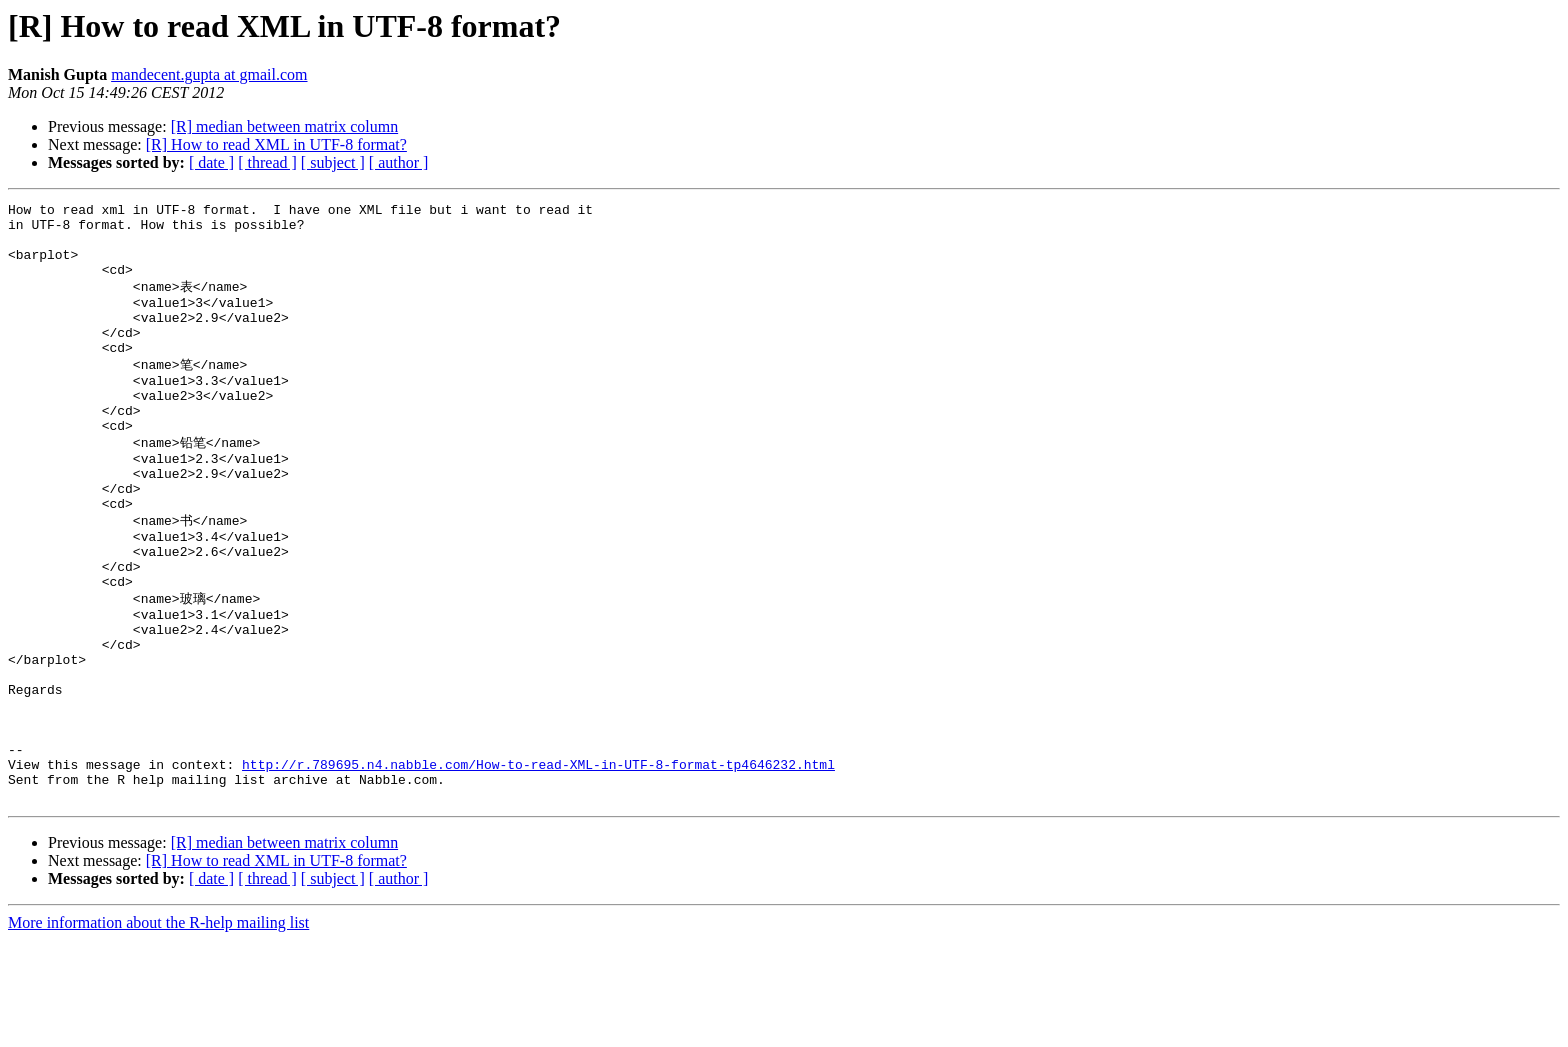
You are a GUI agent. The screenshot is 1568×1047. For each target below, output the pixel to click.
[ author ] (399, 162)
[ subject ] (333, 162)
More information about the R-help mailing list (158, 1029)
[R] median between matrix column (284, 126)
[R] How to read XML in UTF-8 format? (276, 144)
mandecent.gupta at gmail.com (209, 74)
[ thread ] (267, 162)
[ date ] (211, 162)
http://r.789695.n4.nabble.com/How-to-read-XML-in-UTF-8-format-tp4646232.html (538, 865)
